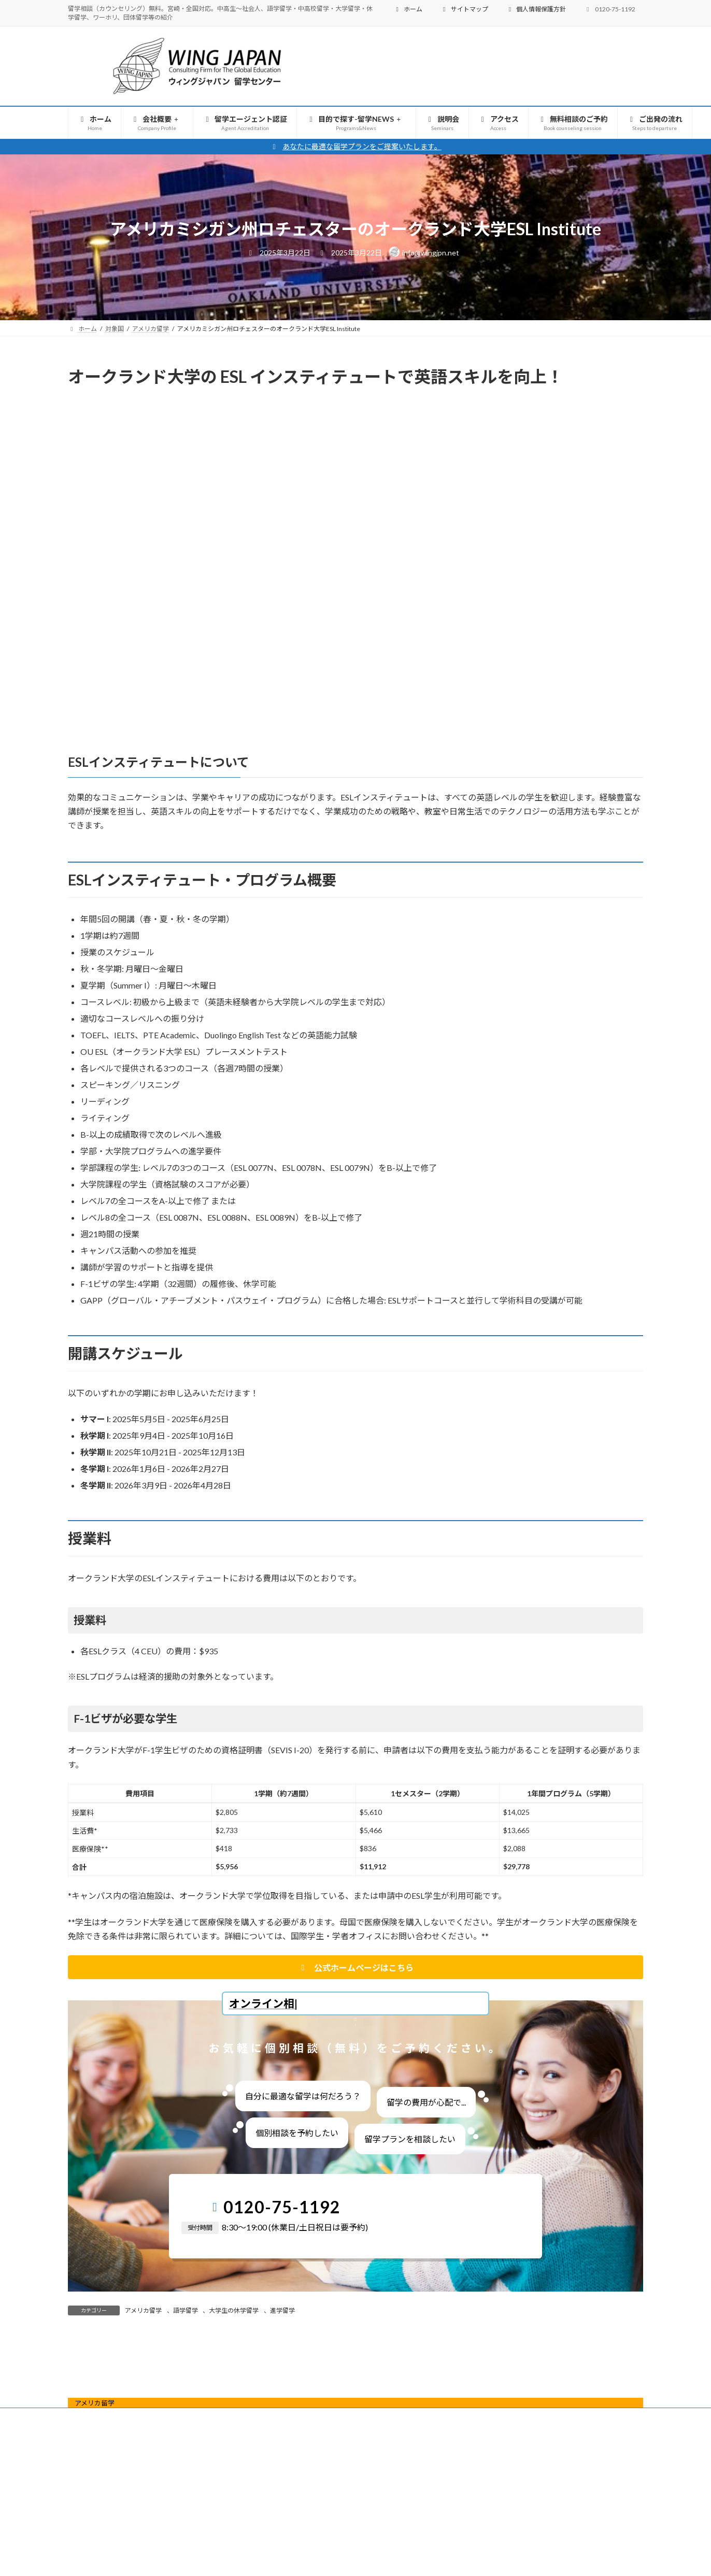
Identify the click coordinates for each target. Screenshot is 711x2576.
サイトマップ (464, 9)
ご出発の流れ (597, 2534)
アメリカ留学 (143, 2310)
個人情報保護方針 (536, 9)
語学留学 (185, 2310)
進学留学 (282, 2310)
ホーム (407, 9)
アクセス (455, 2534)
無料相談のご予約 (523, 2534)
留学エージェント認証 (228, 2534)
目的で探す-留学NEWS (325, 2534)
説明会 (403, 2534)
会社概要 (148, 2534)
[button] (355, 1967)
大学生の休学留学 (234, 2310)
